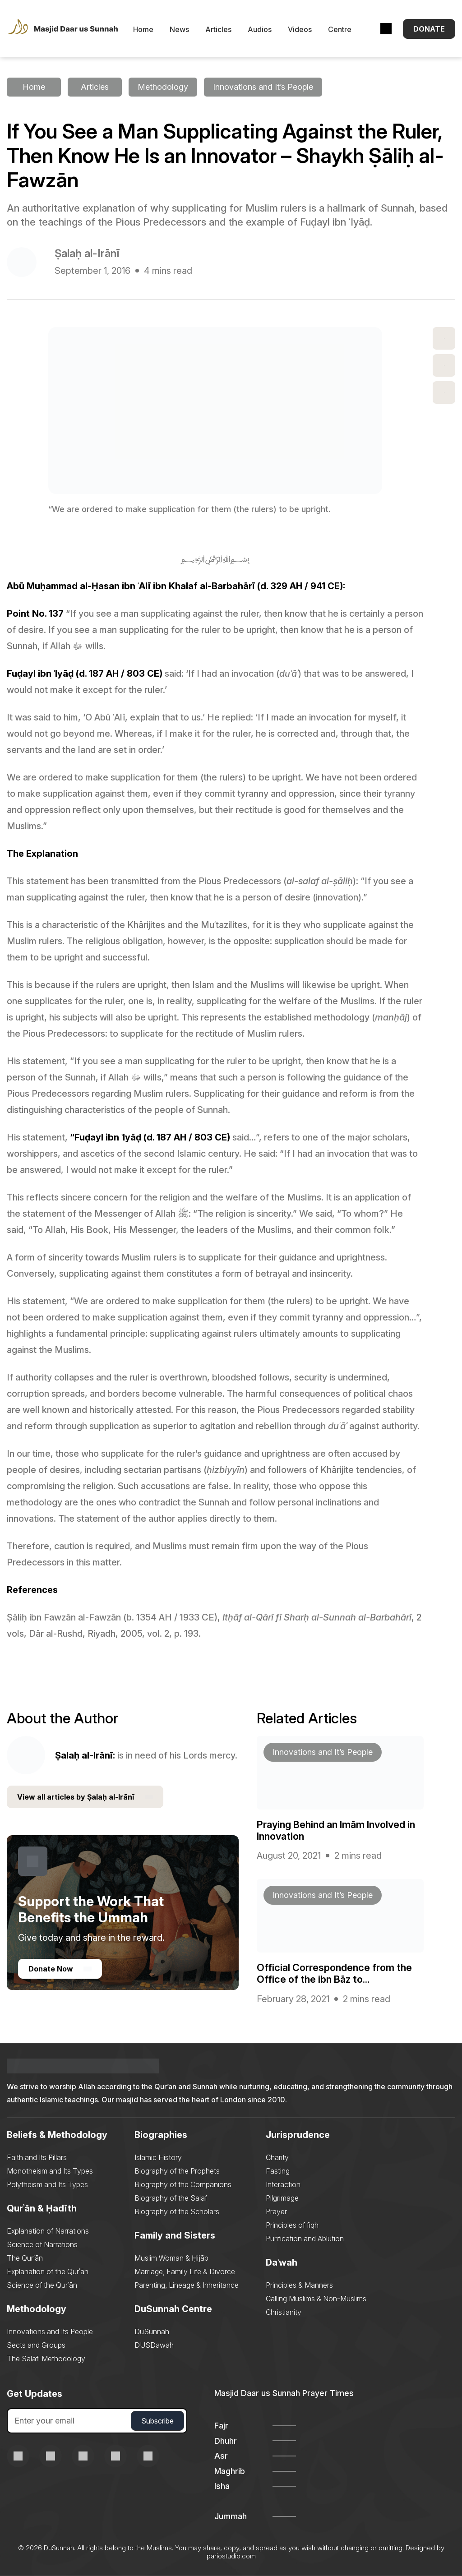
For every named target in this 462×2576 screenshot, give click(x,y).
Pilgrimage (282, 2197)
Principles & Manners (299, 2285)
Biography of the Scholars (176, 2211)
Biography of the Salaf (170, 2197)
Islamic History (158, 2157)
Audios (260, 29)
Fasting (278, 2170)
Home (143, 29)
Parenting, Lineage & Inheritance (186, 2285)
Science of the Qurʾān (42, 2285)
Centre (339, 29)
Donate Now (60, 1968)
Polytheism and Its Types (47, 2184)
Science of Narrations (42, 2244)
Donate (429, 28)
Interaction (283, 2184)
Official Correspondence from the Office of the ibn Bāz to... (334, 1973)
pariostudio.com (231, 2556)
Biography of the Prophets (177, 2170)
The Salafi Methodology (46, 2358)
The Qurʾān (25, 2257)
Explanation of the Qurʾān (47, 2271)
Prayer (276, 2211)
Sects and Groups (36, 2345)
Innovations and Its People (50, 2331)
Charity (277, 2157)
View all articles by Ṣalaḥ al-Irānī (85, 1797)
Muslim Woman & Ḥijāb (171, 2257)
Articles (218, 29)
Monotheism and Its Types (50, 2170)
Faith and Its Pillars (37, 2157)
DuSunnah (151, 2331)
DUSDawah (154, 2345)
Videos (300, 29)
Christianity (283, 2312)
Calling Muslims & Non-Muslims (316, 2298)
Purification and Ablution (305, 2238)
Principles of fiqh (292, 2225)
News (179, 29)
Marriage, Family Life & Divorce (184, 2271)
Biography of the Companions (182, 2184)
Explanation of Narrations (48, 2230)
